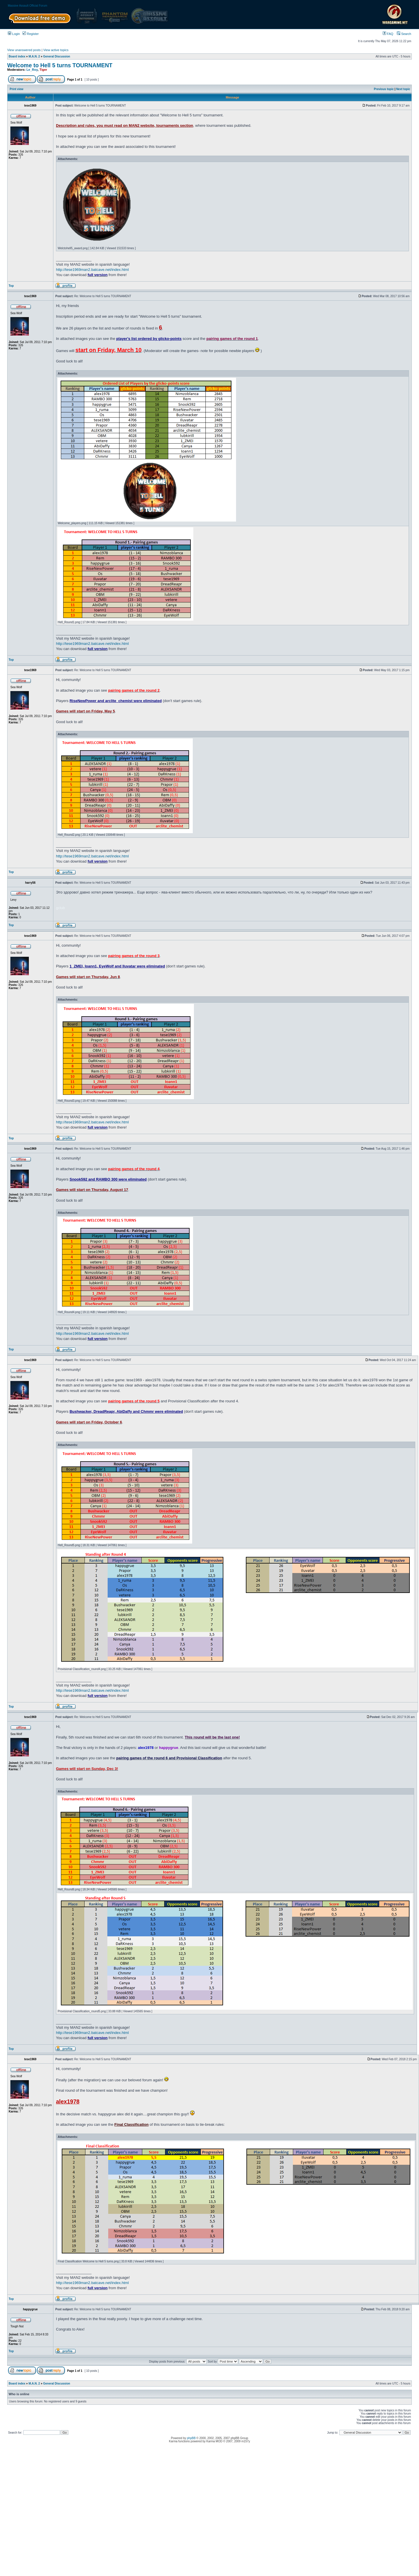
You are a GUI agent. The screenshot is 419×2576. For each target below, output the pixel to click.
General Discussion (56, 56)
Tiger (43, 69)
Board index (17, 56)
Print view (16, 89)
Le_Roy (32, 69)
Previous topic (384, 89)
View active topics (55, 50)
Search (404, 34)
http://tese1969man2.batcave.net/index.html (92, 269)
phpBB (191, 2438)
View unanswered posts (24, 50)
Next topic (403, 89)
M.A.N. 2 (34, 56)
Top (11, 285)
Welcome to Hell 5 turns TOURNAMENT (59, 65)
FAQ (388, 34)
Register (31, 34)
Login (14, 34)
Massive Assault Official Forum (27, 5)
